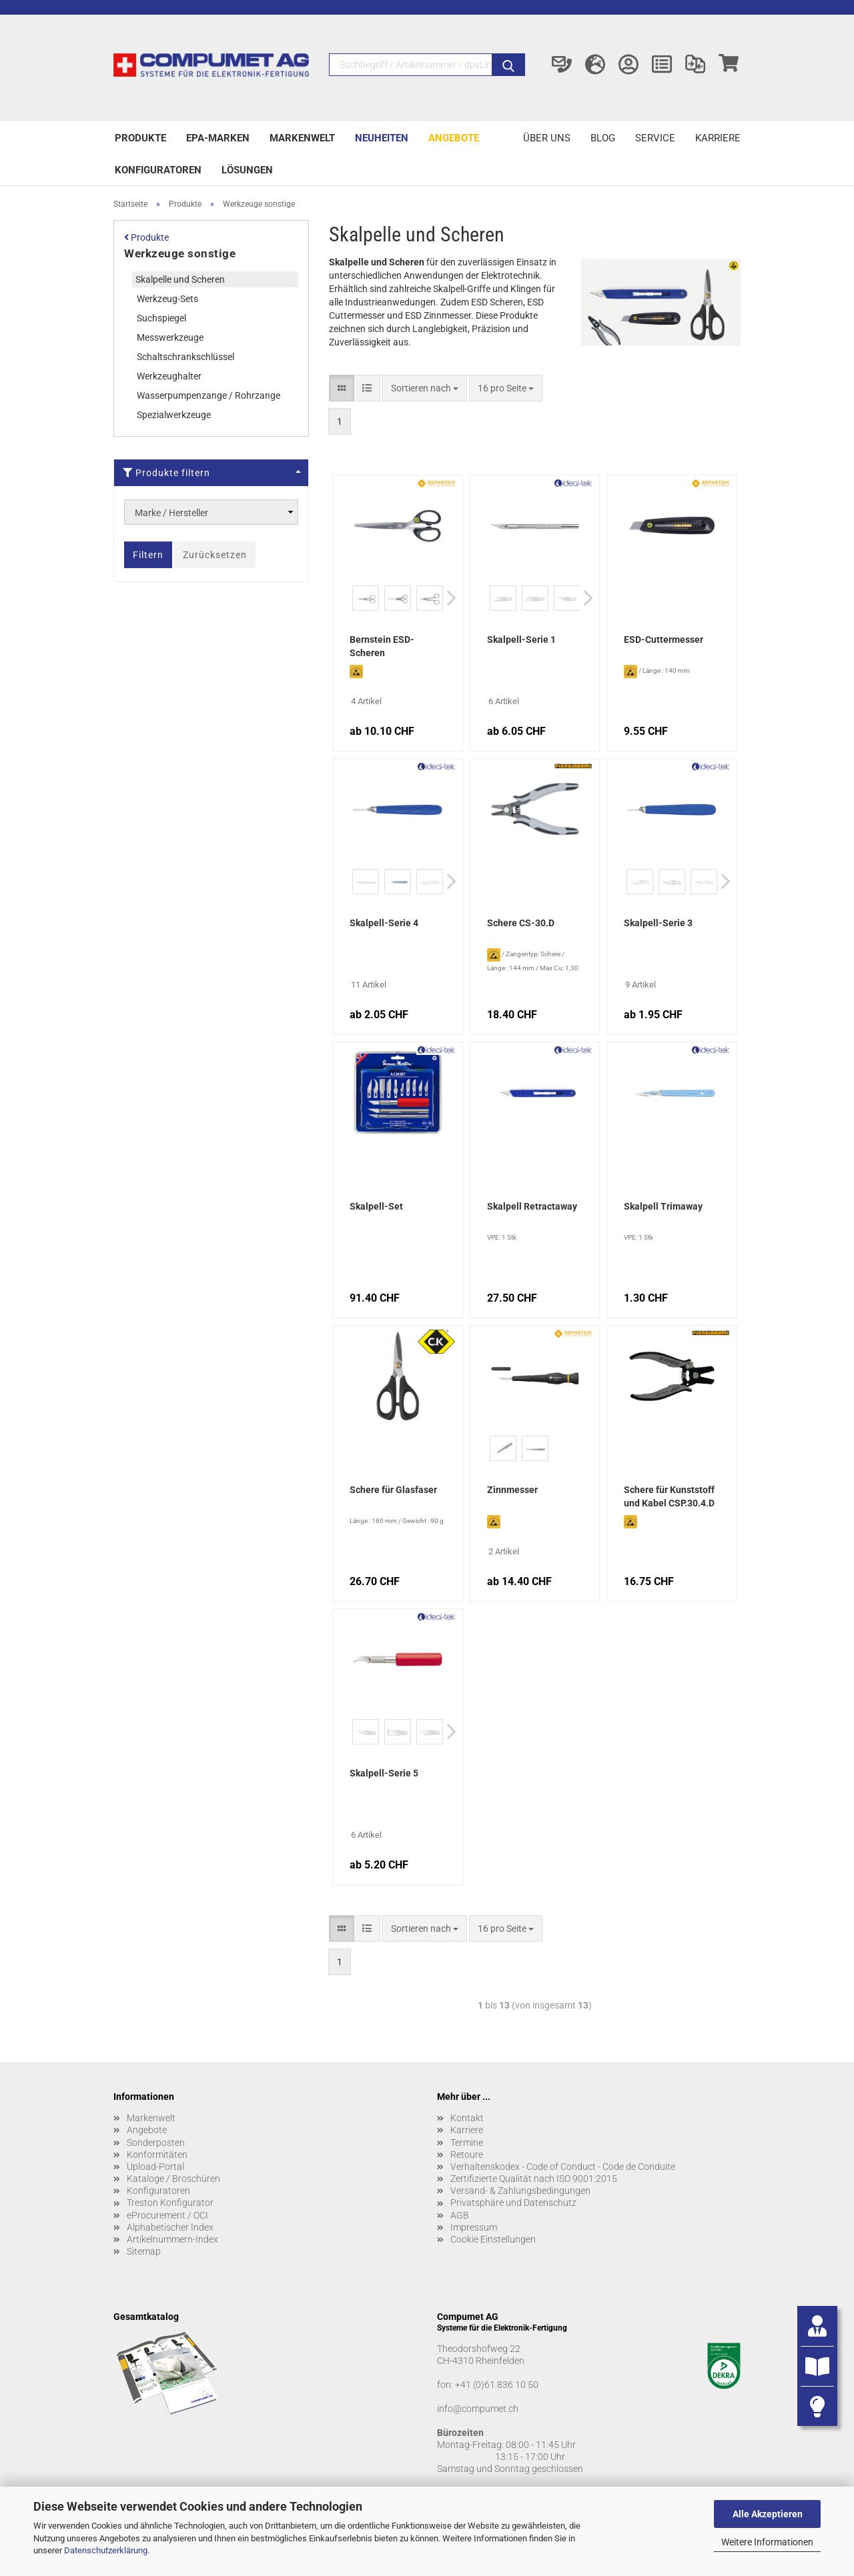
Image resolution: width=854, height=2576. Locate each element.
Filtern (148, 554)
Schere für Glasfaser (393, 1489)
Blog (602, 138)
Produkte (140, 138)
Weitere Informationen (767, 2542)
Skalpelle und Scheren (180, 279)
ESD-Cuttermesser (663, 639)
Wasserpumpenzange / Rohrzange (208, 395)
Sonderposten (156, 2142)
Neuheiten (381, 138)
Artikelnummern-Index (172, 2239)
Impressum (473, 2227)
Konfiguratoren (158, 170)
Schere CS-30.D (520, 923)
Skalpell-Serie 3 (658, 923)
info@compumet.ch (477, 2408)
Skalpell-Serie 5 (384, 1773)
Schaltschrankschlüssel (185, 356)
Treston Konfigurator (170, 2202)
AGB (459, 2215)
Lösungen (247, 170)
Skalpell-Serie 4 (384, 923)
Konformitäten (157, 2154)
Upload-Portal (155, 2166)
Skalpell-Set (376, 1206)
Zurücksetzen (215, 554)
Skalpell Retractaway (532, 1206)
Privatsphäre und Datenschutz (513, 2202)
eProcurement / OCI (167, 2215)
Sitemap (144, 2251)
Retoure (466, 2154)
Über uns (546, 138)
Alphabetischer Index (170, 2227)
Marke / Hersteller (171, 512)
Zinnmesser (512, 1489)
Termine (466, 2142)
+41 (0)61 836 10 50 (496, 2384)
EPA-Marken (218, 138)
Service (655, 138)
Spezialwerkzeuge (174, 414)
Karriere (718, 138)
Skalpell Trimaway (663, 1206)
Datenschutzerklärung (105, 2550)
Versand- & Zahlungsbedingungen (520, 2190)
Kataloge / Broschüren (173, 2178)
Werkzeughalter (169, 376)
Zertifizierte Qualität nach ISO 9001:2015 (533, 2178)
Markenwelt (302, 138)
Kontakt (467, 2118)
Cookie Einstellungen (493, 2239)
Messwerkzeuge (170, 337)
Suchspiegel (161, 318)
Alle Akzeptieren (768, 2514)
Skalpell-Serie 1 (521, 639)
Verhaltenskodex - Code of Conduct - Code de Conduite (562, 2166)
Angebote (453, 138)
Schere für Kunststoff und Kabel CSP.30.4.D (669, 1496)
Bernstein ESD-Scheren (382, 646)
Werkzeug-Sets (167, 298)
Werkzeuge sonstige (180, 253)
